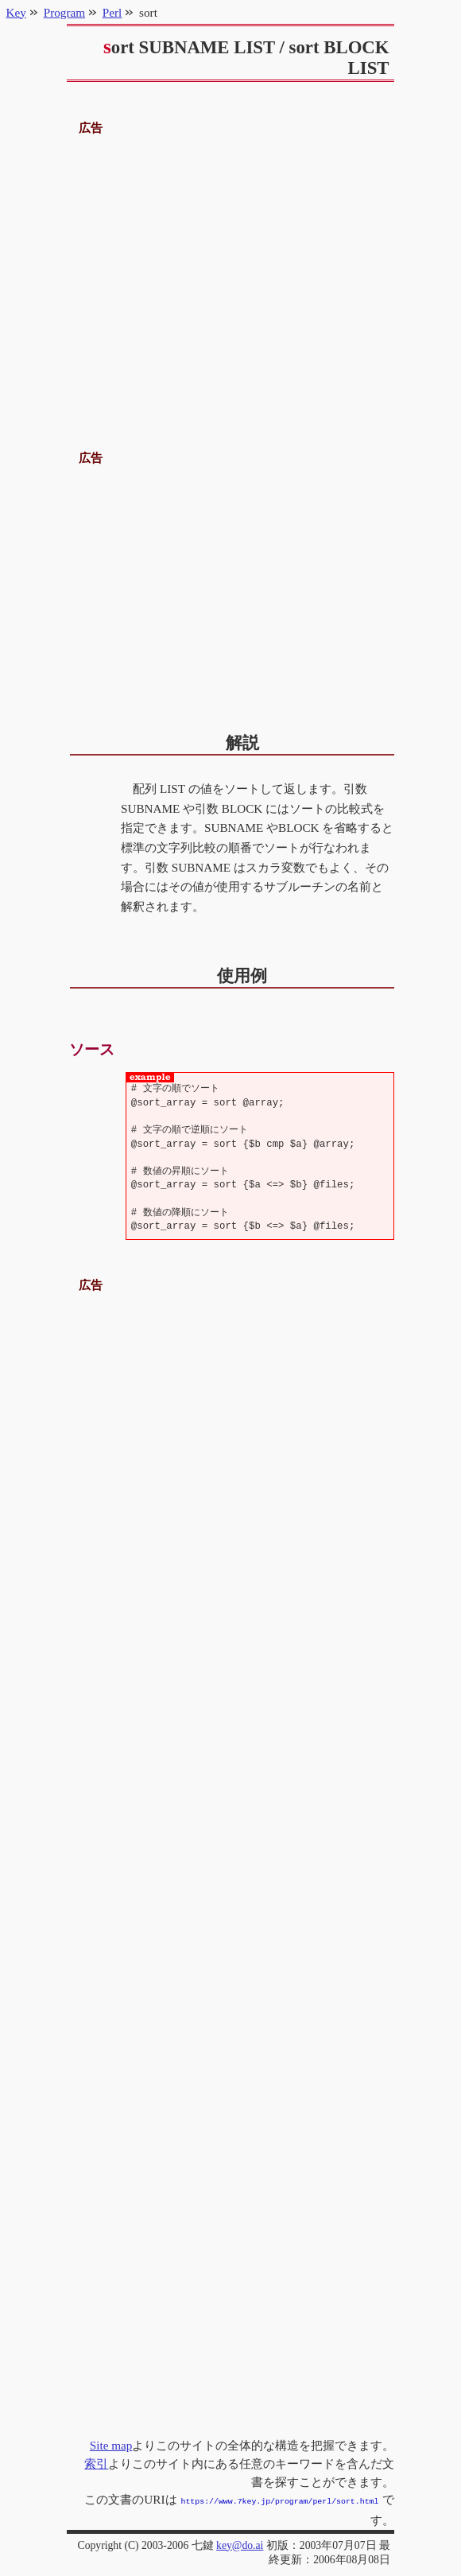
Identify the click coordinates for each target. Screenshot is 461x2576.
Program (64, 12)
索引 (96, 2463)
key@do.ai (239, 2544)
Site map (111, 2445)
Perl (112, 12)
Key (16, 12)
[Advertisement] (231, 275)
